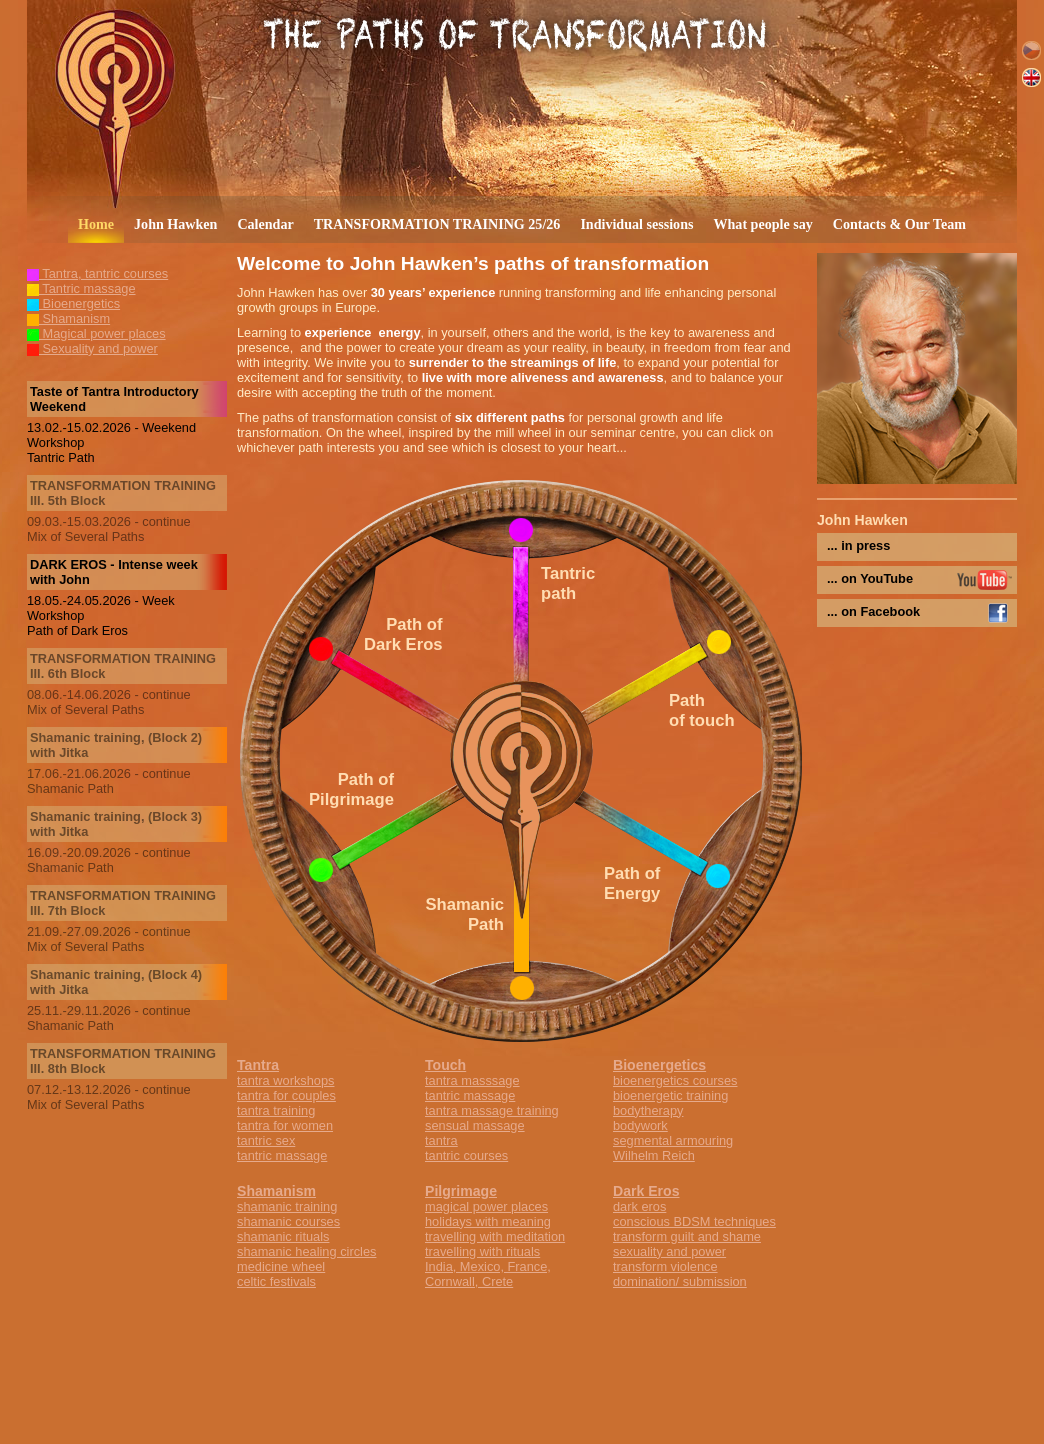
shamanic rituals (283, 1236)
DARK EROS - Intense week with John (114, 572)
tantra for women (285, 1125)
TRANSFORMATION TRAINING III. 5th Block (123, 493)
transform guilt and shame (687, 1236)
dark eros (639, 1206)
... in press (858, 545)
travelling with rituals (482, 1251)
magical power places (486, 1206)
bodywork (640, 1125)
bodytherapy (648, 1110)
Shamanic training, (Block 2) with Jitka (116, 745)
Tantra (258, 1065)
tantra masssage (472, 1080)
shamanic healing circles (306, 1251)
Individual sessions (636, 224)
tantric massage (282, 1155)
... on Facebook (873, 611)
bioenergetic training (670, 1095)
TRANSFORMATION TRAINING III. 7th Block (123, 903)
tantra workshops (285, 1080)
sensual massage (475, 1125)
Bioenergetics (73, 303)
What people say (762, 224)
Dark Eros (646, 1191)
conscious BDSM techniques (694, 1221)
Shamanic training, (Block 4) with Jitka (116, 982)
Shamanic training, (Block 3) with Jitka (116, 824)
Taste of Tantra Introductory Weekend (114, 399)
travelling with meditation (495, 1236)
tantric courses (466, 1155)
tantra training (276, 1110)
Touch (445, 1065)
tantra (441, 1140)
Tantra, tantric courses (97, 273)
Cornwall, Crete (469, 1281)
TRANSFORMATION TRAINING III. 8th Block (123, 1061)
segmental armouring (673, 1140)
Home (96, 224)
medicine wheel (281, 1266)
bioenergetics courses (675, 1080)
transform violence (665, 1266)
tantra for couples (286, 1095)
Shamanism (68, 318)
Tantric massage (81, 288)
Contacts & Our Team (899, 224)
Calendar (265, 224)
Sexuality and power (92, 348)
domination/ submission (680, 1281)
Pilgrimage (461, 1191)
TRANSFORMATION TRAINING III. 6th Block (123, 666)
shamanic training (287, 1206)
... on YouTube (870, 578)
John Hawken (175, 224)
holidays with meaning (488, 1221)
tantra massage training (492, 1110)
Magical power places (96, 333)
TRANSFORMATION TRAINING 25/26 (437, 224)
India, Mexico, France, (488, 1266)
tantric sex (266, 1140)
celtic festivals (276, 1281)
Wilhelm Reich (654, 1155)
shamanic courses (288, 1221)
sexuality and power (669, 1251)
